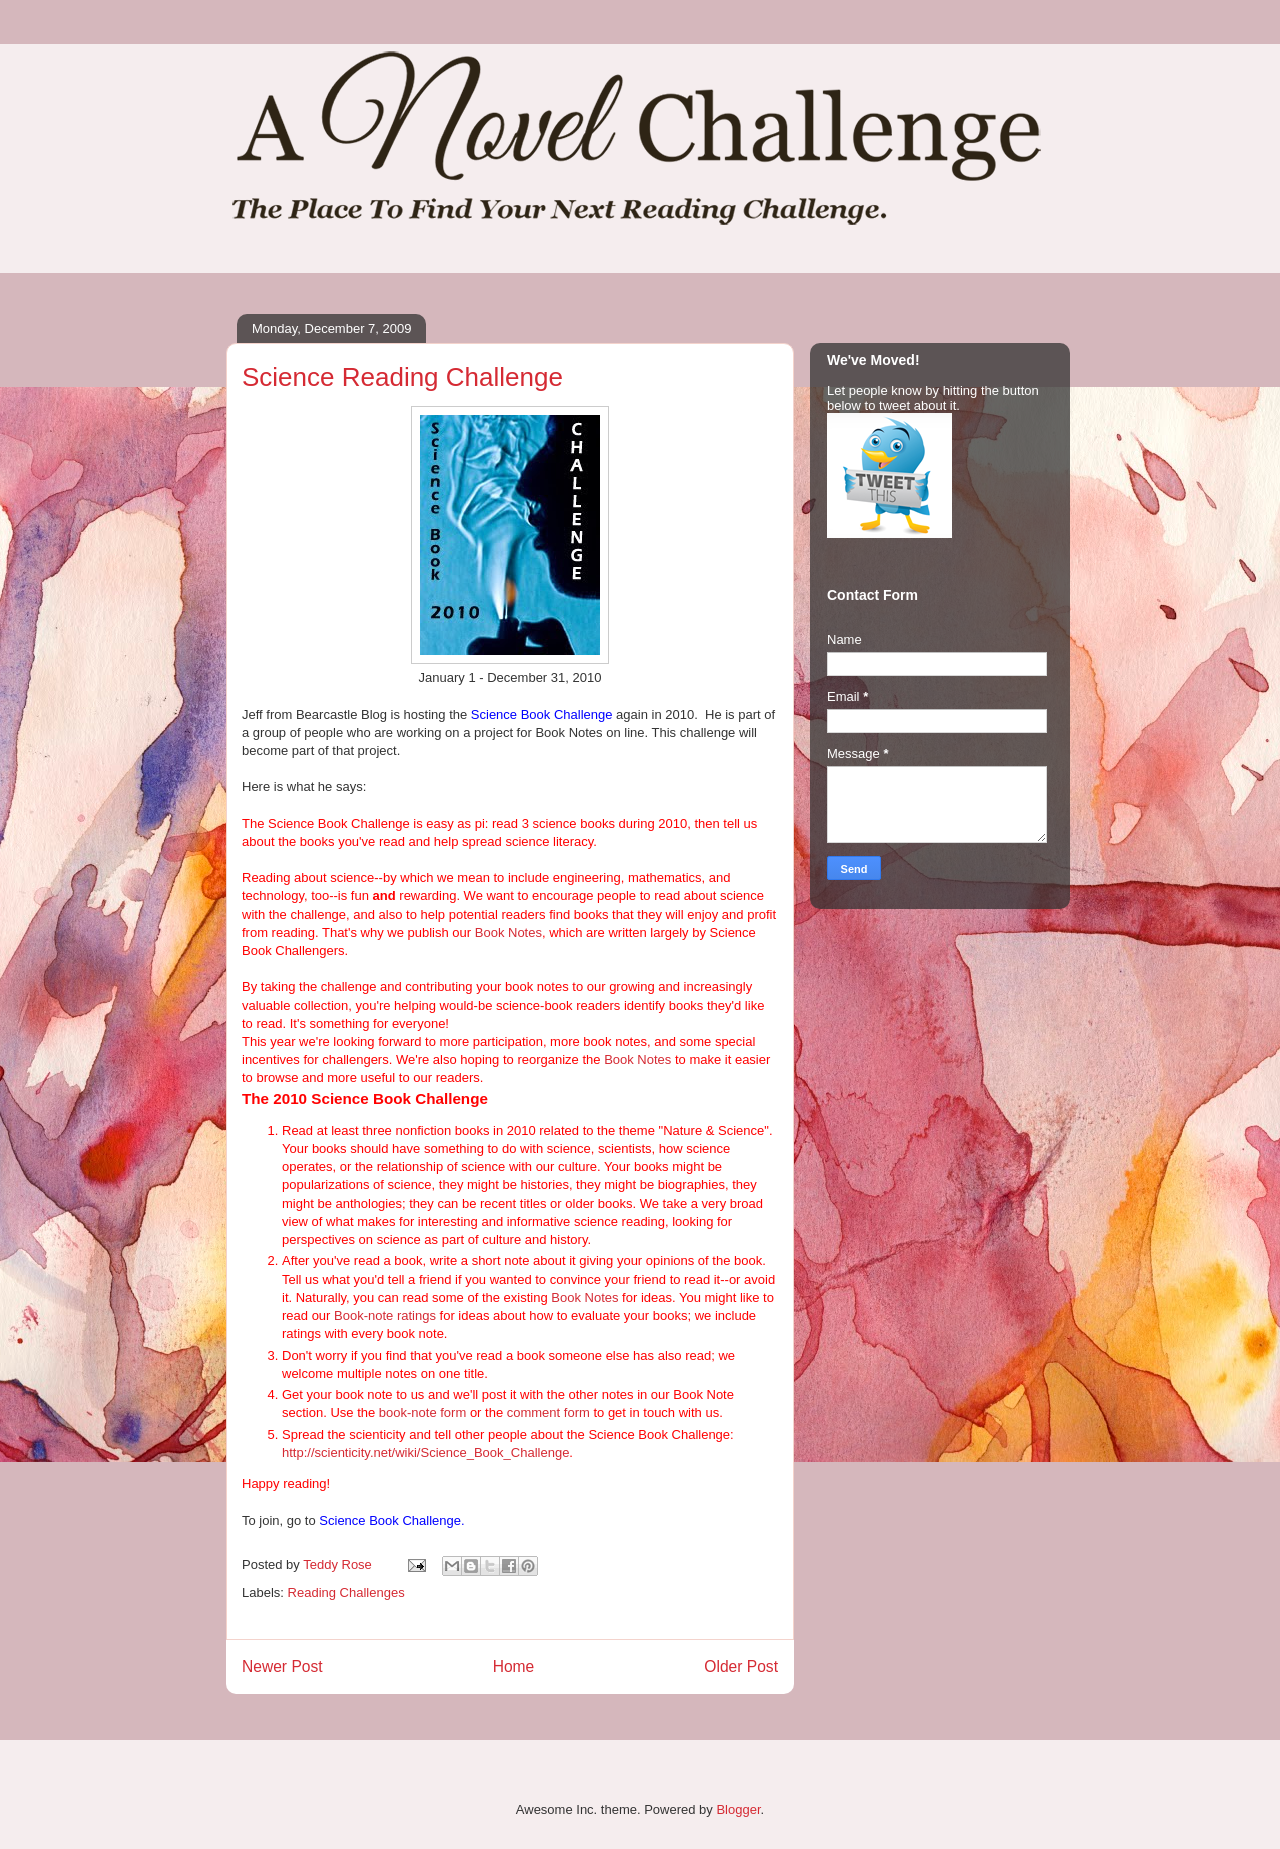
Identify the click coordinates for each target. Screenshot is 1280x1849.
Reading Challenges (346, 1592)
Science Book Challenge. (391, 1520)
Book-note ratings (385, 1315)
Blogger (738, 1809)
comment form (548, 1412)
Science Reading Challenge (402, 377)
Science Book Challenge (542, 714)
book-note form (422, 1412)
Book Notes (508, 932)
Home (514, 1666)
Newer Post (282, 1666)
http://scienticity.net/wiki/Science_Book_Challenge (425, 1452)
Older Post (741, 1666)
